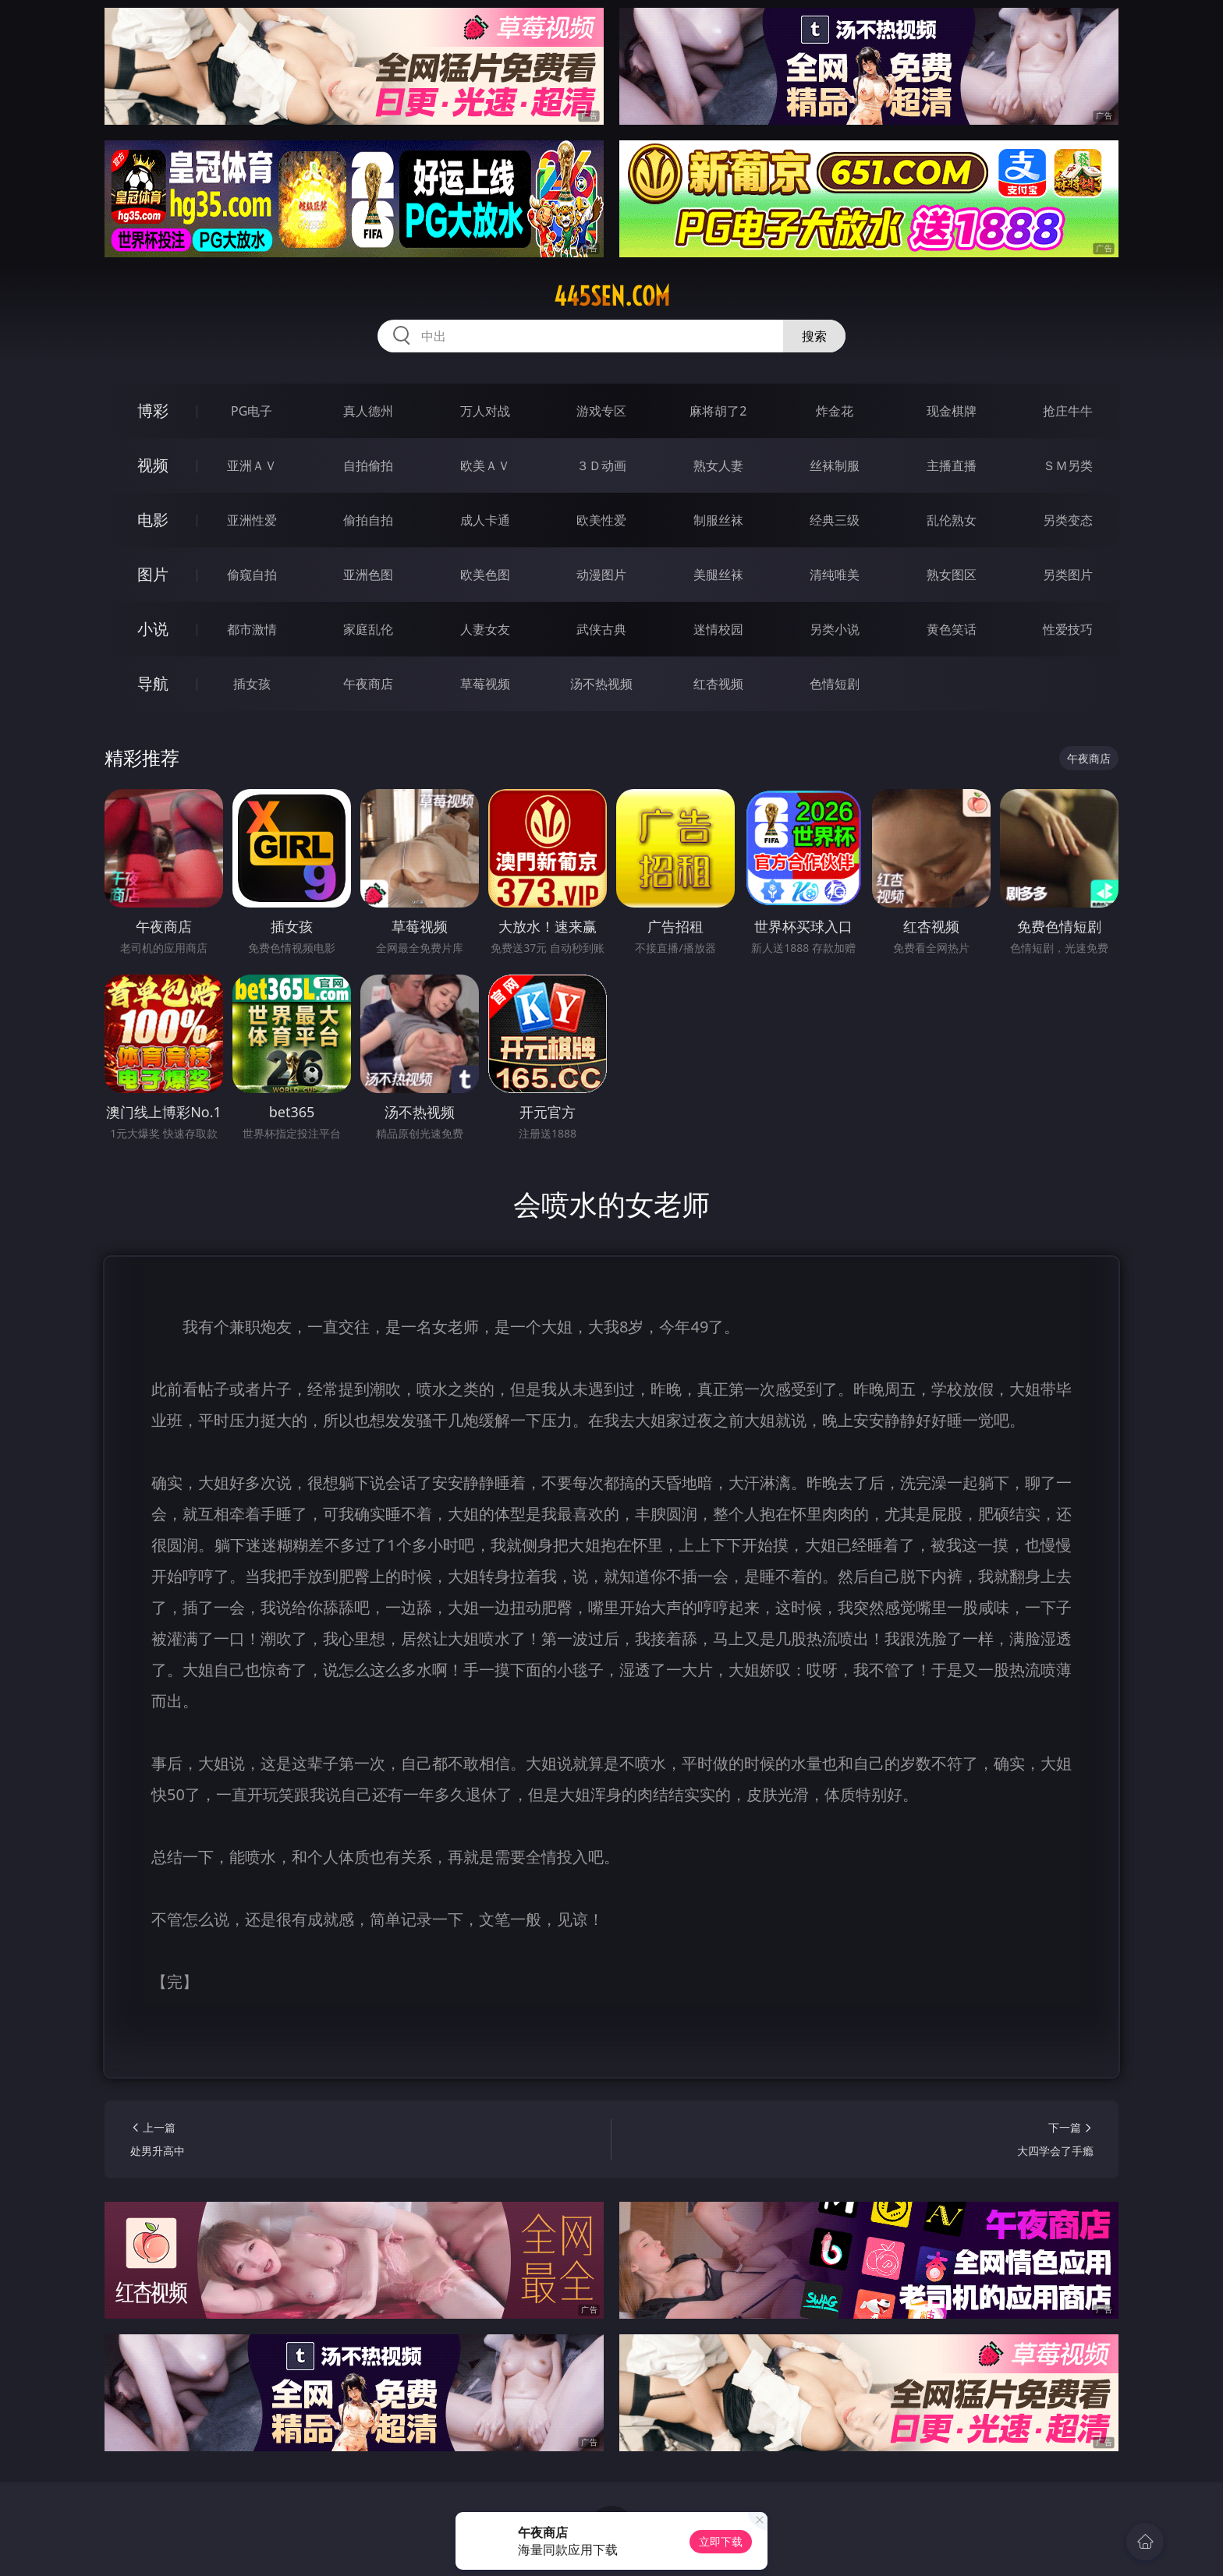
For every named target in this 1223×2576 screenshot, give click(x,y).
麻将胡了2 (717, 410)
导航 (152, 683)
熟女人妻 (718, 465)
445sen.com (612, 296)
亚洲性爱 (252, 520)
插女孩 (252, 683)
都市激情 (252, 629)
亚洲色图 (368, 574)
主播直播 (952, 465)
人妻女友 (485, 629)
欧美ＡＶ (485, 465)
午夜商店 (368, 683)
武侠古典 (601, 629)
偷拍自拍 (368, 520)
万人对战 (485, 410)
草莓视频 (485, 683)
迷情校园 (718, 629)
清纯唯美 (835, 574)
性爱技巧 (1068, 629)
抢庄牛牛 (1068, 410)
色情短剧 (835, 683)
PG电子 (251, 410)
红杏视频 (718, 683)
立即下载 (721, 2541)
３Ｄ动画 (601, 465)
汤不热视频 (601, 683)
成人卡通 (485, 520)
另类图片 (1068, 574)
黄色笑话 (952, 629)
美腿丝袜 (718, 574)
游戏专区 (601, 410)
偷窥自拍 (252, 574)
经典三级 (835, 520)
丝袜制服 (835, 465)
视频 (152, 465)
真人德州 (368, 410)
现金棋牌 (952, 410)
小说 (152, 628)
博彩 (152, 410)
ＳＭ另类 (1068, 465)
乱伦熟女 (952, 520)
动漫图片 (601, 574)
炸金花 (834, 410)
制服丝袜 (718, 520)
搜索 (814, 336)
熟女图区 (952, 574)
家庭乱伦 (368, 629)
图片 (152, 574)
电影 (152, 519)
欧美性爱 (601, 520)
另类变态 (1068, 520)
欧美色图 (485, 574)
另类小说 (835, 629)
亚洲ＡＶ (252, 465)
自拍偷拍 (368, 465)
